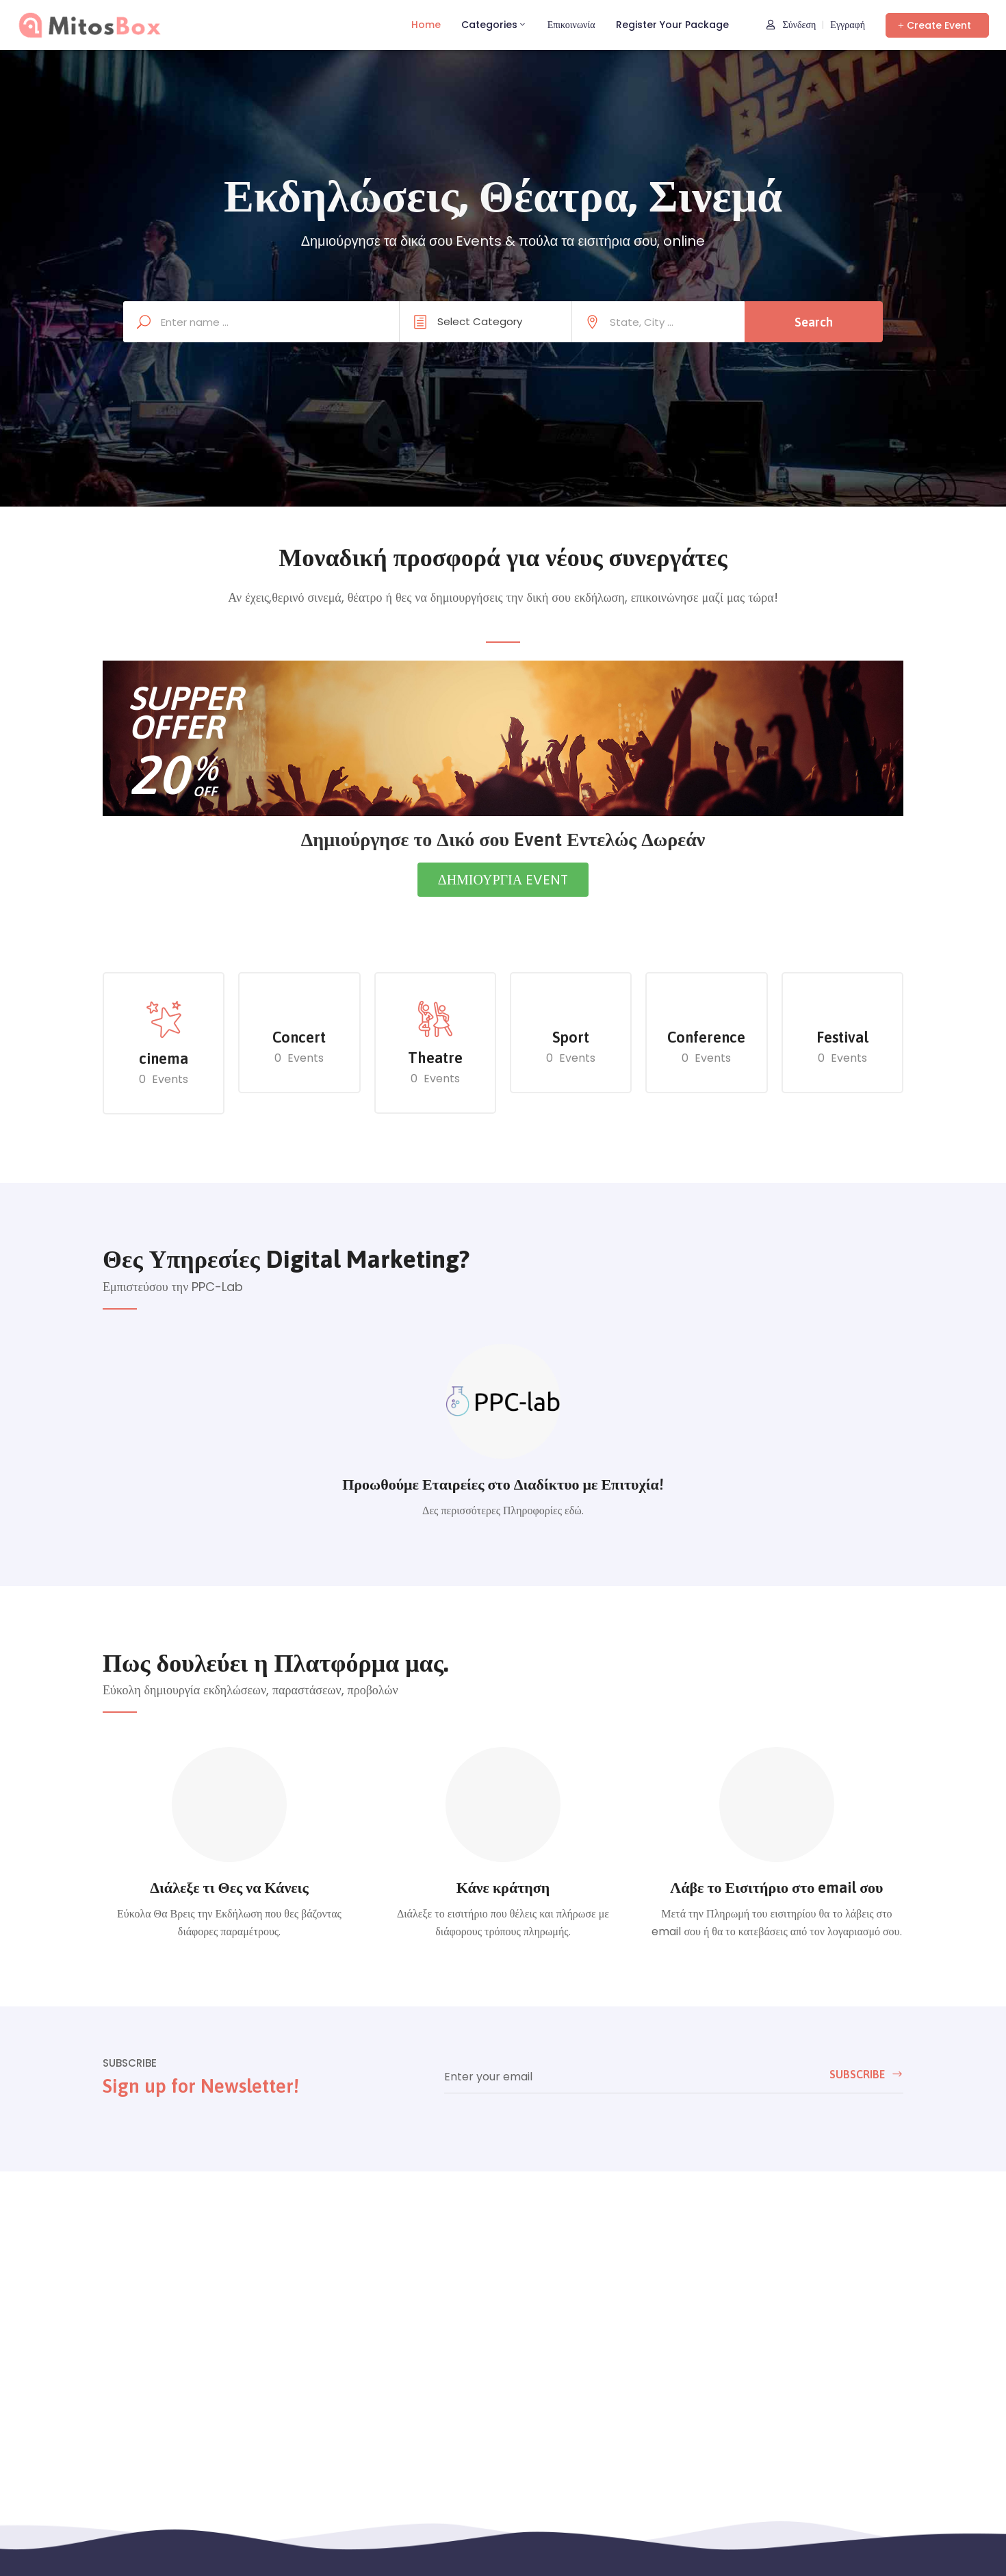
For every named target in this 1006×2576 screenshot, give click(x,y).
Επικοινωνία (571, 24)
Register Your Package (672, 24)
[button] (937, 25)
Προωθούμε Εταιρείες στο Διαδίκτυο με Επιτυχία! (503, 1484)
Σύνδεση (791, 24)
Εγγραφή (847, 24)
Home (426, 24)
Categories (494, 24)
